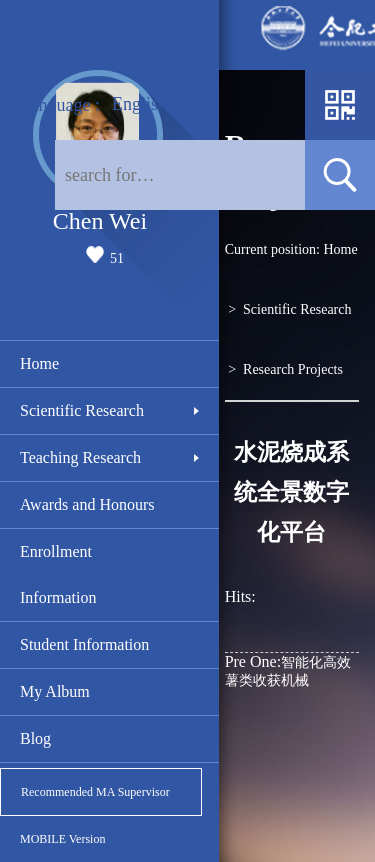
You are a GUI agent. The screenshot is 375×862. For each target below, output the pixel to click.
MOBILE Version (62, 839)
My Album (55, 691)
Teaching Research (80, 457)
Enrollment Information (58, 574)
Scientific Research (82, 410)
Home (39, 363)
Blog (35, 738)
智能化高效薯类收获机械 (288, 670)
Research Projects (293, 369)
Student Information (84, 644)
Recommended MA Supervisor (95, 792)
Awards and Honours (87, 504)
